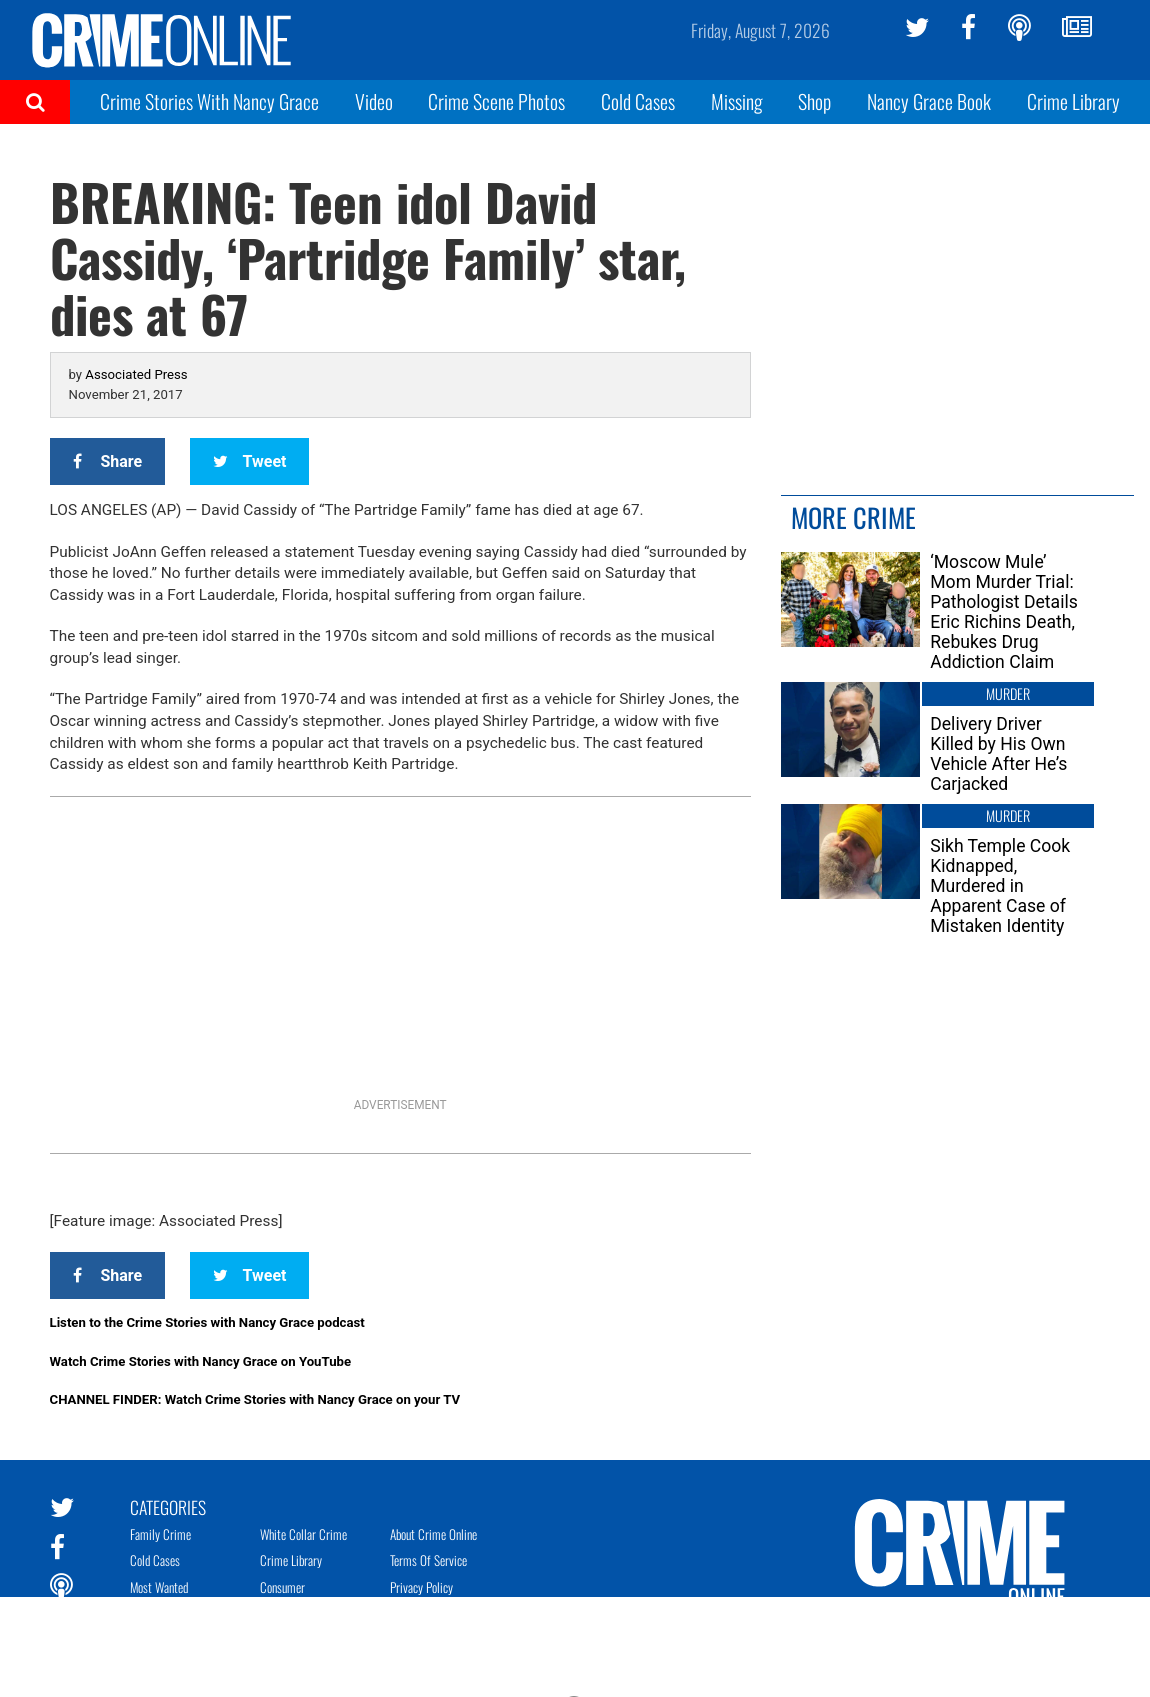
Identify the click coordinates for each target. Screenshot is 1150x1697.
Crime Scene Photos (496, 101)
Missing (737, 101)
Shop (814, 101)
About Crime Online (433, 1534)
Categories (168, 1506)
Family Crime (160, 1534)
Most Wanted (159, 1587)
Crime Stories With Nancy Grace (209, 101)
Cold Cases (638, 101)
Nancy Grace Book (929, 101)
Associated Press (136, 374)
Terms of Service (428, 1560)
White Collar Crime (303, 1534)
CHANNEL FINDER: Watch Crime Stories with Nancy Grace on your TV (255, 1399)
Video (374, 101)
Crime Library (1073, 101)
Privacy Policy (421, 1587)
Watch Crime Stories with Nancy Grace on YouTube (201, 1361)
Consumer (282, 1587)
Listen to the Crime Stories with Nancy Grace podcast (207, 1322)
